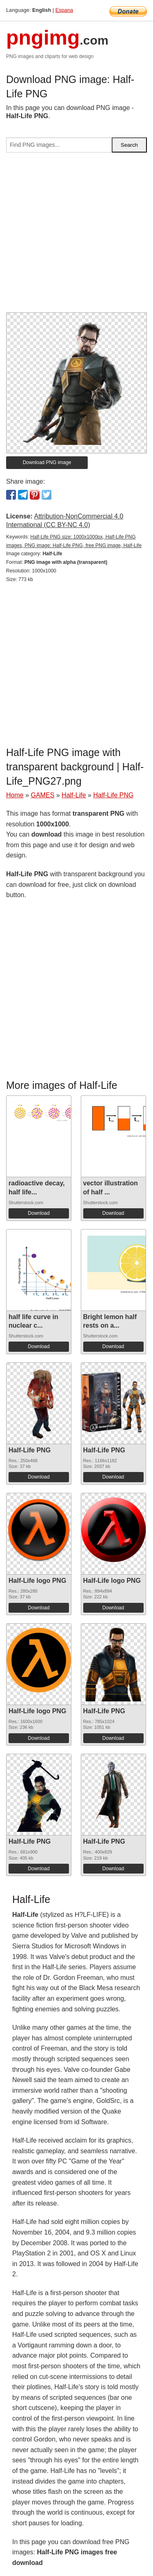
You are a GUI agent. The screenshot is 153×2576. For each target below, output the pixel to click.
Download (38, 1213)
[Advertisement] (76, 235)
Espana (64, 10)
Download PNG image (47, 462)
